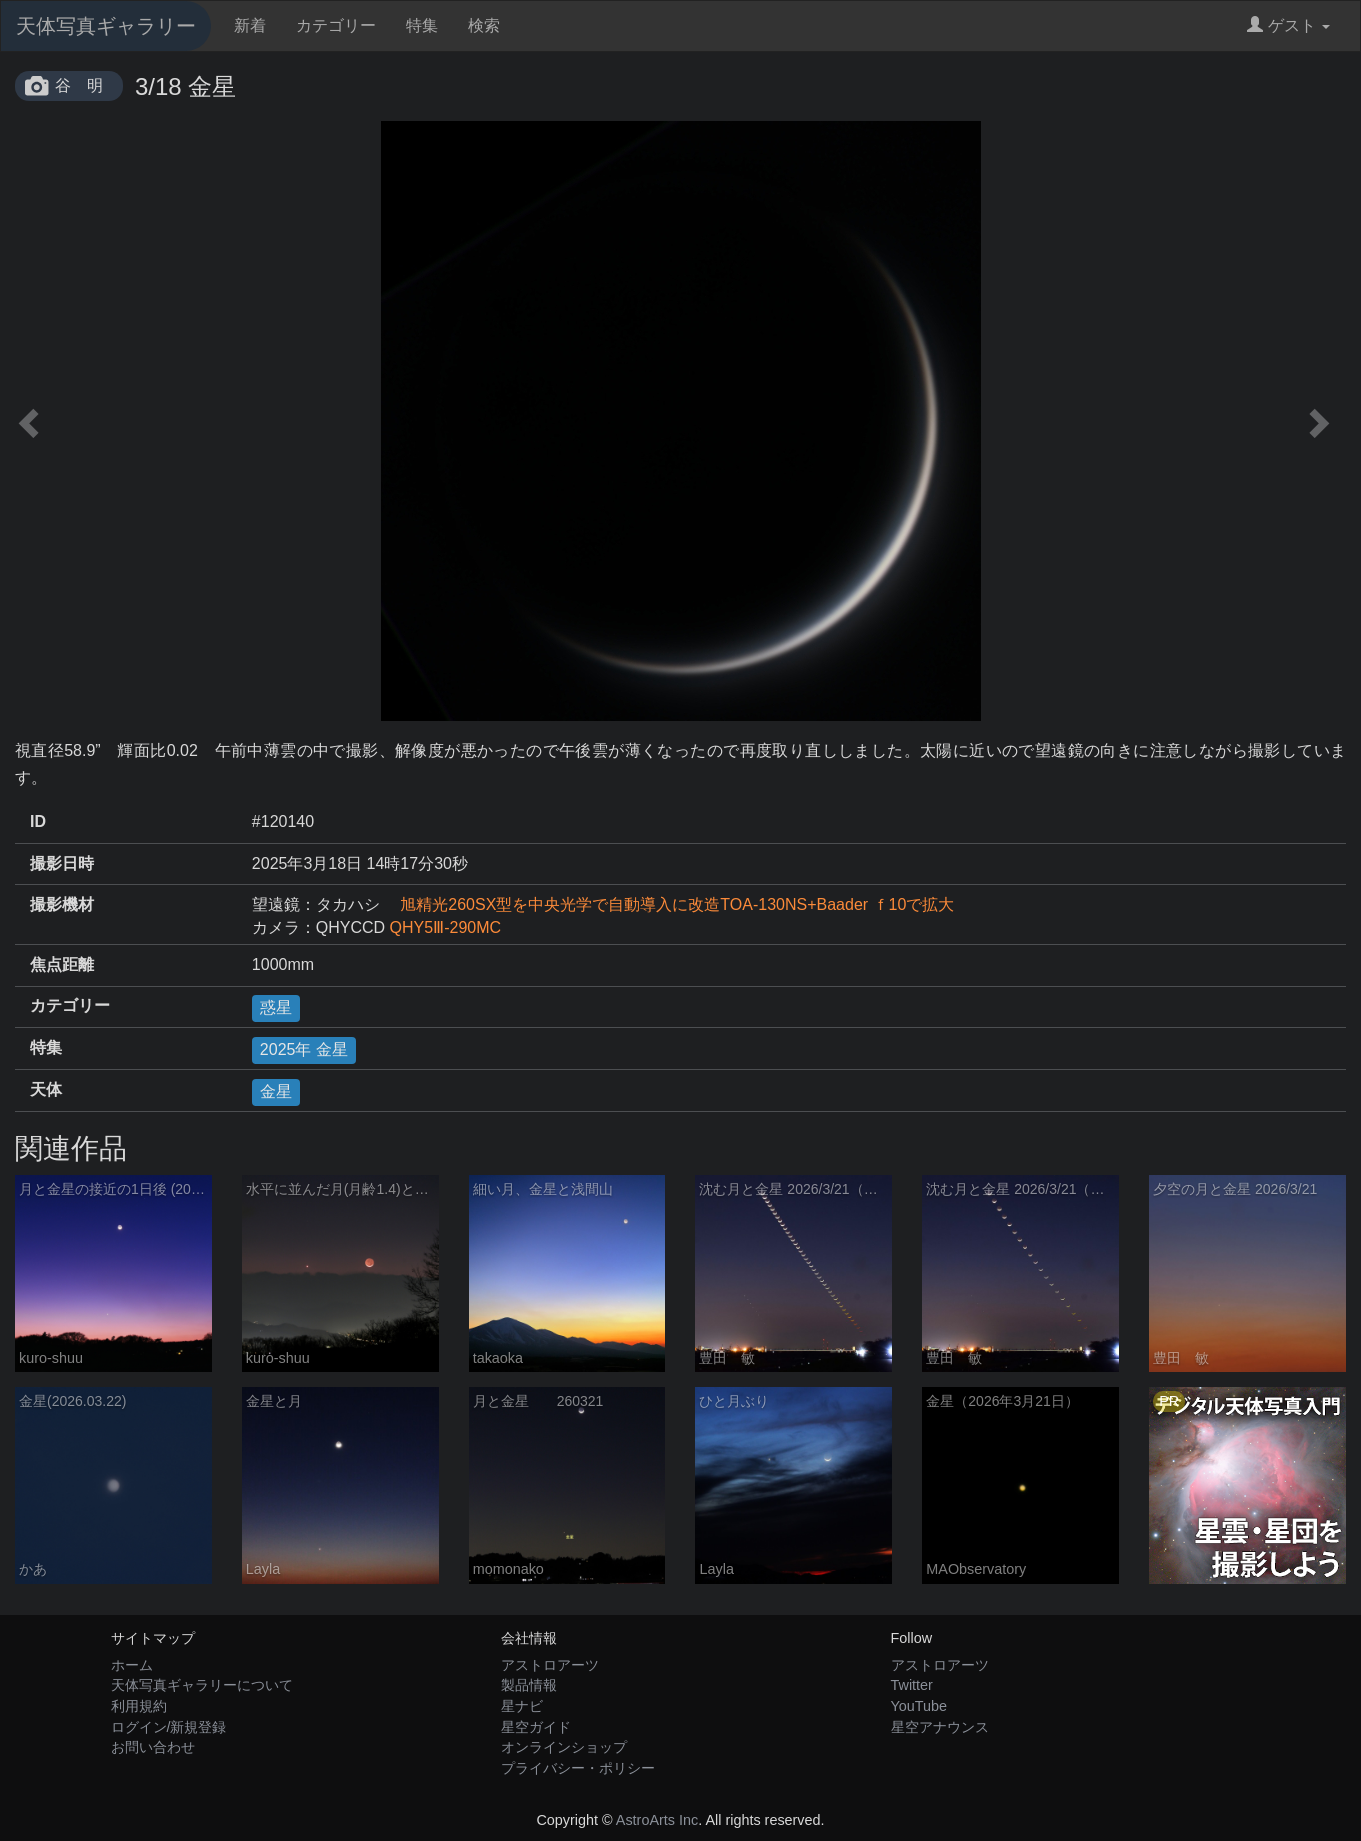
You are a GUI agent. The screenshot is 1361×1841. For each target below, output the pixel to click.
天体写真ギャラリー (106, 26)
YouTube (919, 1706)
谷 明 (79, 85)
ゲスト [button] (1288, 25)
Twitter (912, 1685)
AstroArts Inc (657, 1820)
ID (38, 821)
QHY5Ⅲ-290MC (445, 927)
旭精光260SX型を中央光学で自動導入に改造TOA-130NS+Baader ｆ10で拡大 (669, 904)
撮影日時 (62, 863)
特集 (422, 25)
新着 (250, 25)
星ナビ (522, 1706)
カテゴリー (336, 25)
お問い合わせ (153, 1747)
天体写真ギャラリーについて (202, 1685)
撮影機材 (62, 904)
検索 (484, 25)
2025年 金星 (304, 1049)
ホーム (132, 1665)
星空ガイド (536, 1727)
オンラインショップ (564, 1747)
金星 (276, 1091)
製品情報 (529, 1685)
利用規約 (139, 1706)
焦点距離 (62, 964)
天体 (46, 1089)
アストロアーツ (550, 1665)
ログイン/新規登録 (169, 1727)
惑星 (276, 1007)
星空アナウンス (940, 1727)
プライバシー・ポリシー (578, 1768)
